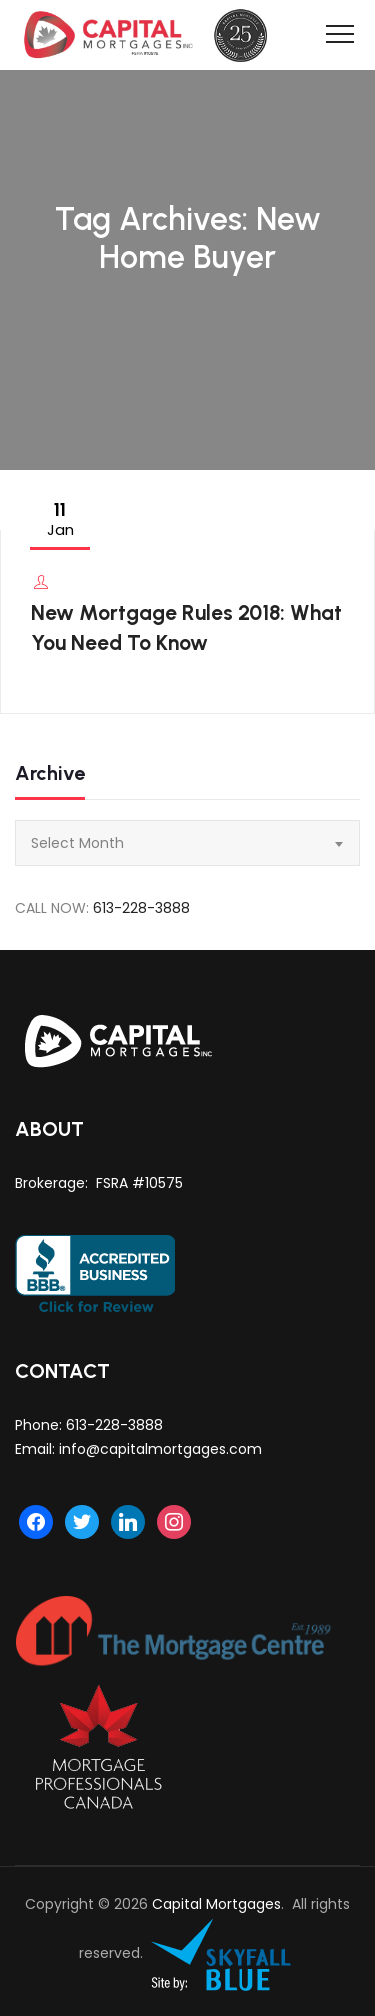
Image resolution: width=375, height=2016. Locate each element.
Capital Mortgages (216, 1904)
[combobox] (187, 843)
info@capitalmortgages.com (160, 1449)
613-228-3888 (141, 908)
